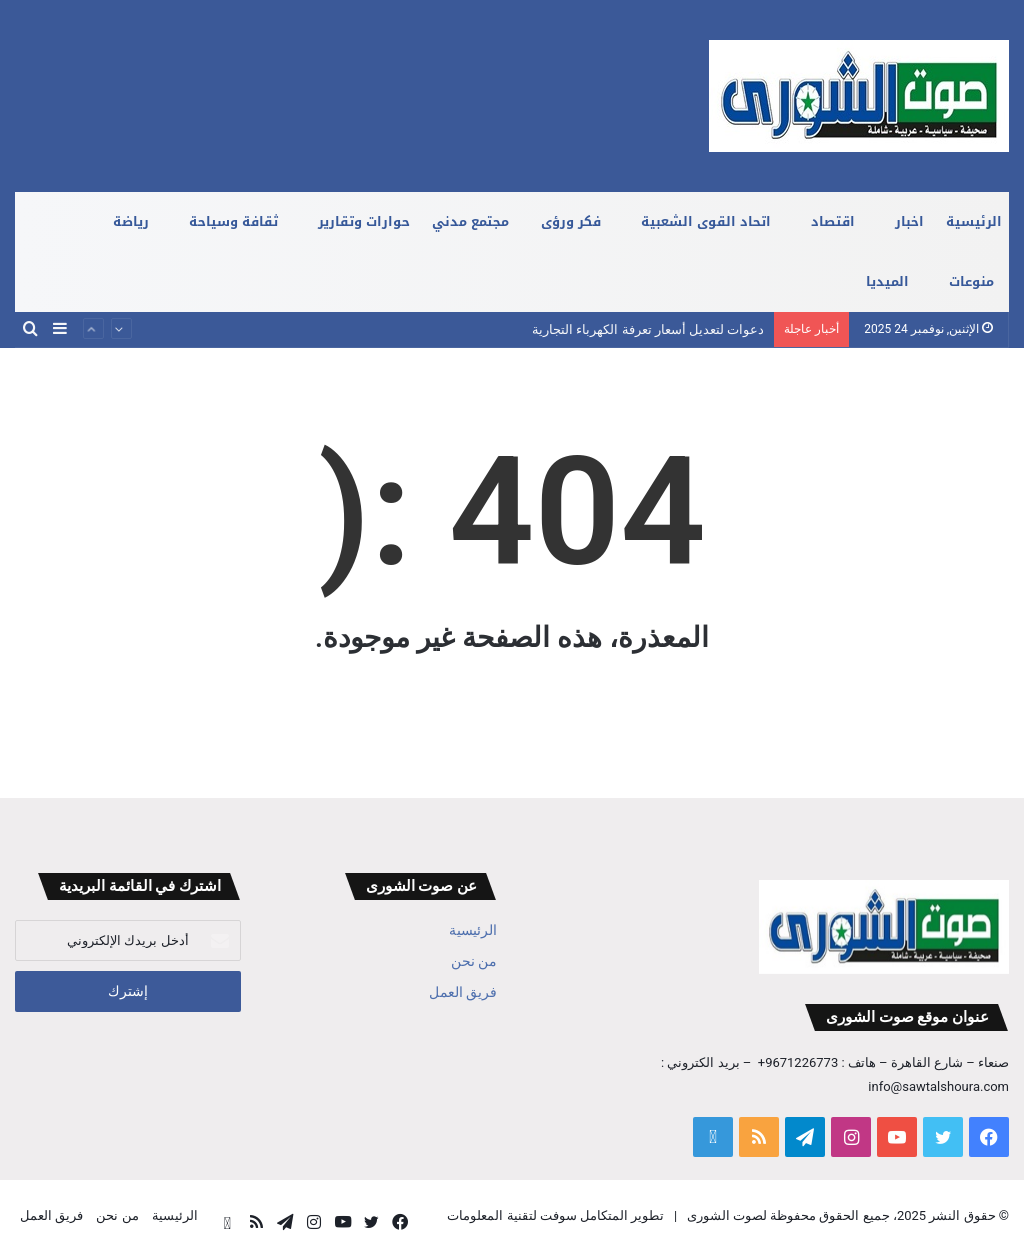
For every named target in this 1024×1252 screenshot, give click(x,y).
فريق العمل (463, 992)
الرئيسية (974, 221)
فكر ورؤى (571, 221)
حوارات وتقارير (364, 221)
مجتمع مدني (470, 221)
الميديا (887, 281)
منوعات (971, 281)
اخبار (909, 221)
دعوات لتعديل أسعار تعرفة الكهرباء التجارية (648, 329)
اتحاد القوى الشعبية (706, 221)
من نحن (474, 961)
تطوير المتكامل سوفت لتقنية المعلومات (555, 1215)
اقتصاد (833, 221)
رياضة (131, 221)
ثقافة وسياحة (233, 221)
